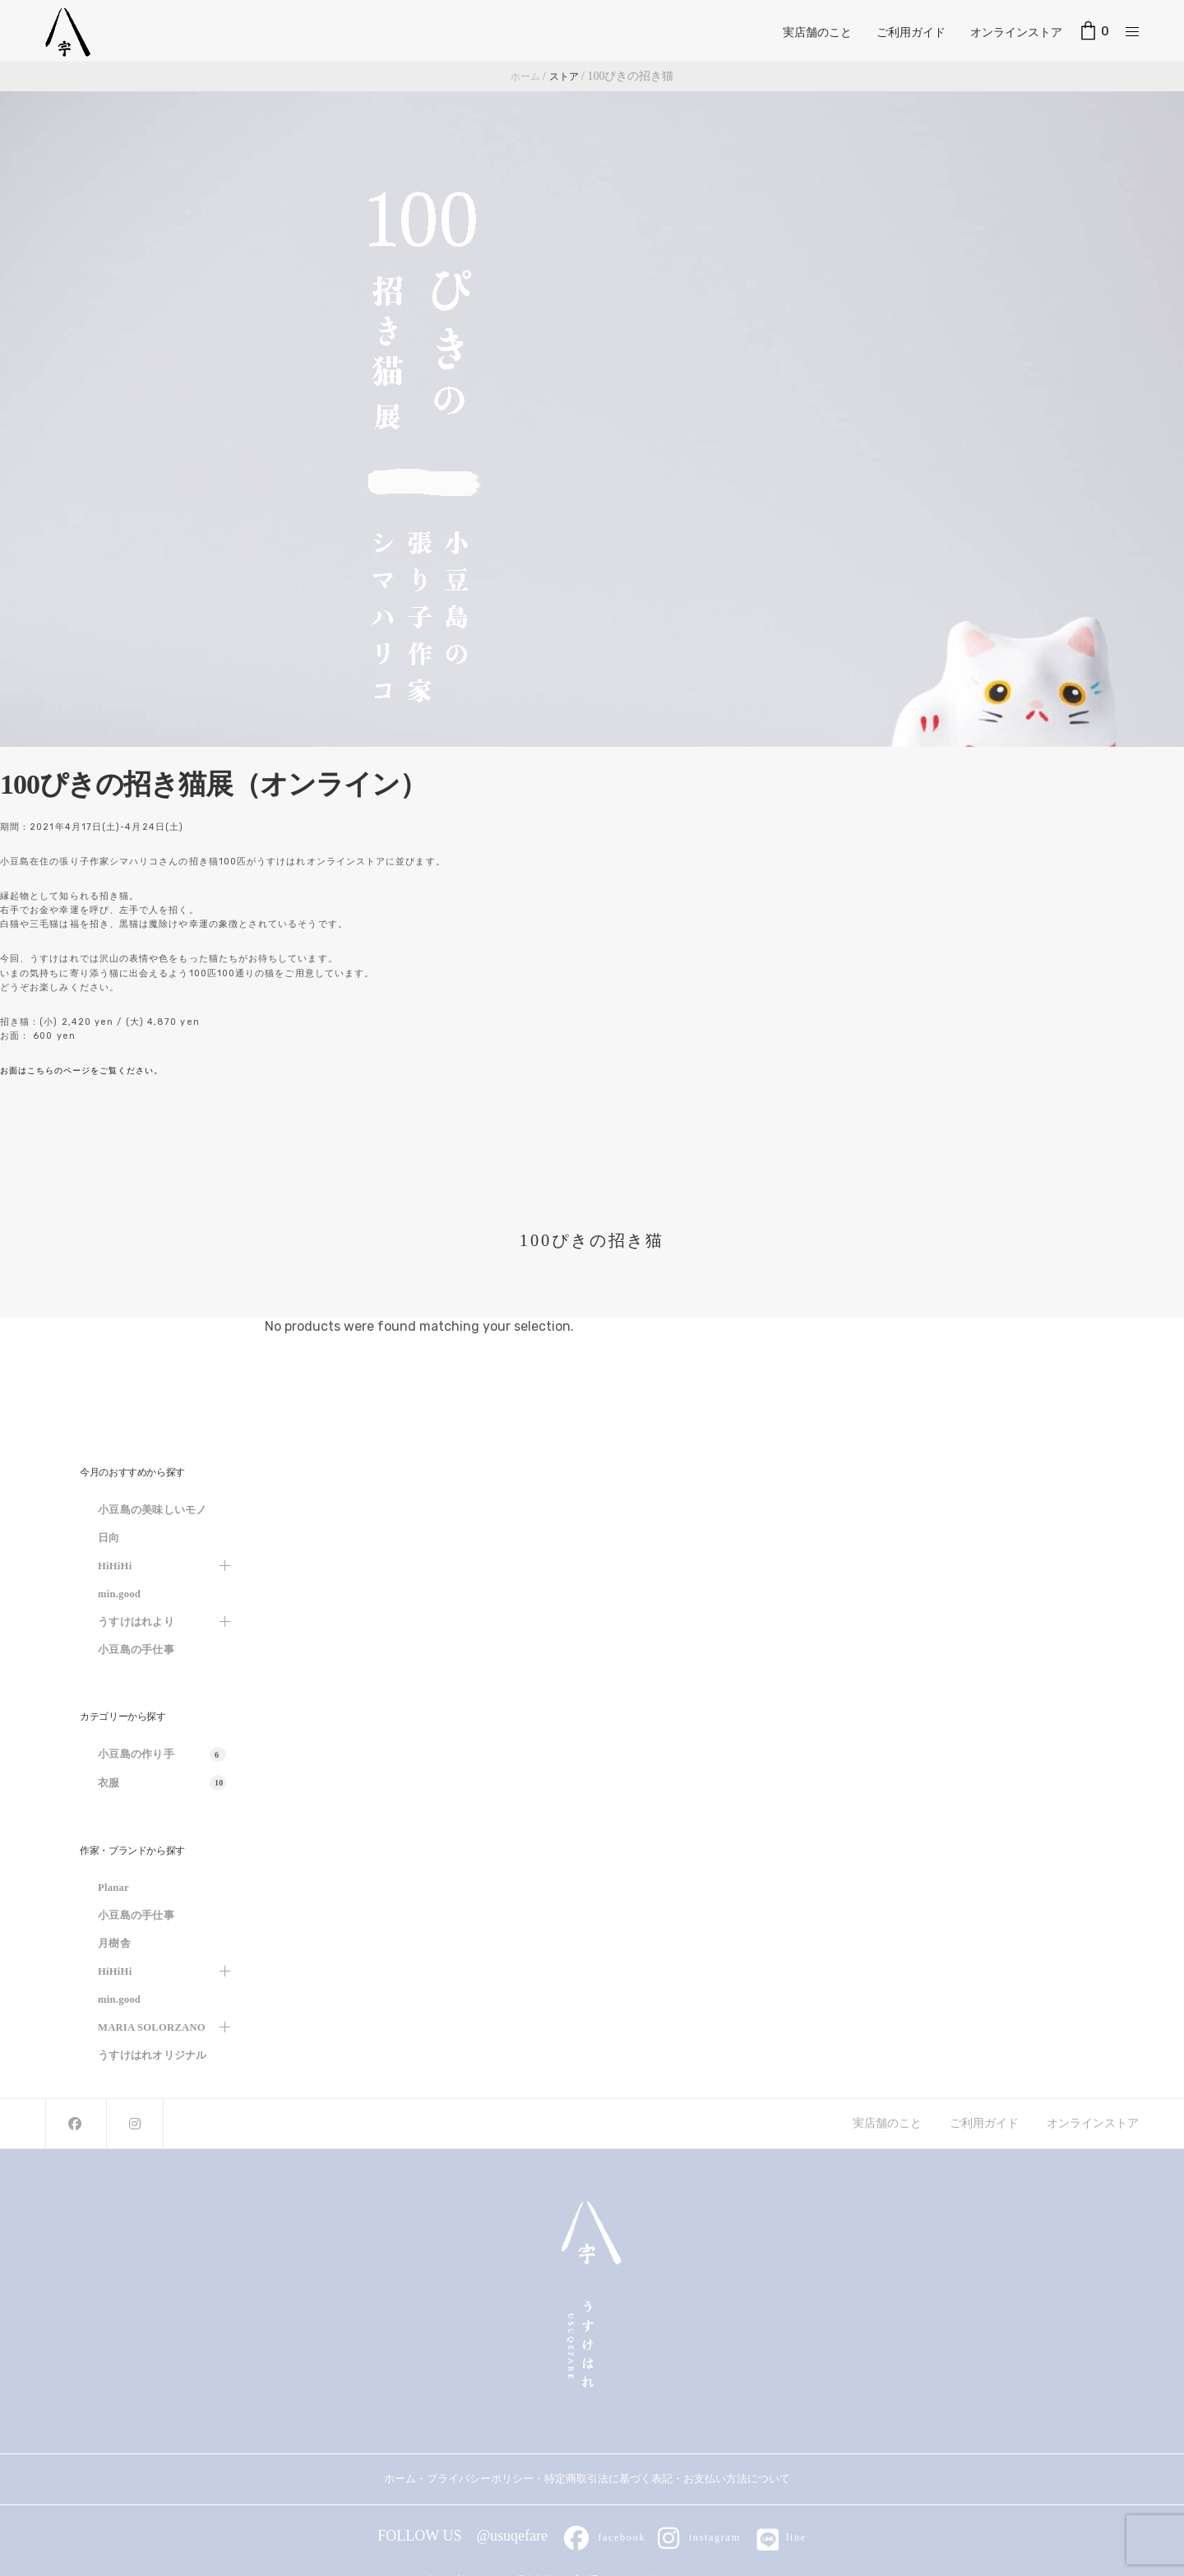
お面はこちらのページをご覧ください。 (89, 1070)
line (786, 2535)
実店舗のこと (817, 30)
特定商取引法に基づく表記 (608, 2478)
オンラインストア (1016, 30)
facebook (601, 2535)
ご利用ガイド (911, 30)
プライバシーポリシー (480, 2478)
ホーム (400, 2478)
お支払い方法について (742, 2478)
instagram (701, 2535)
